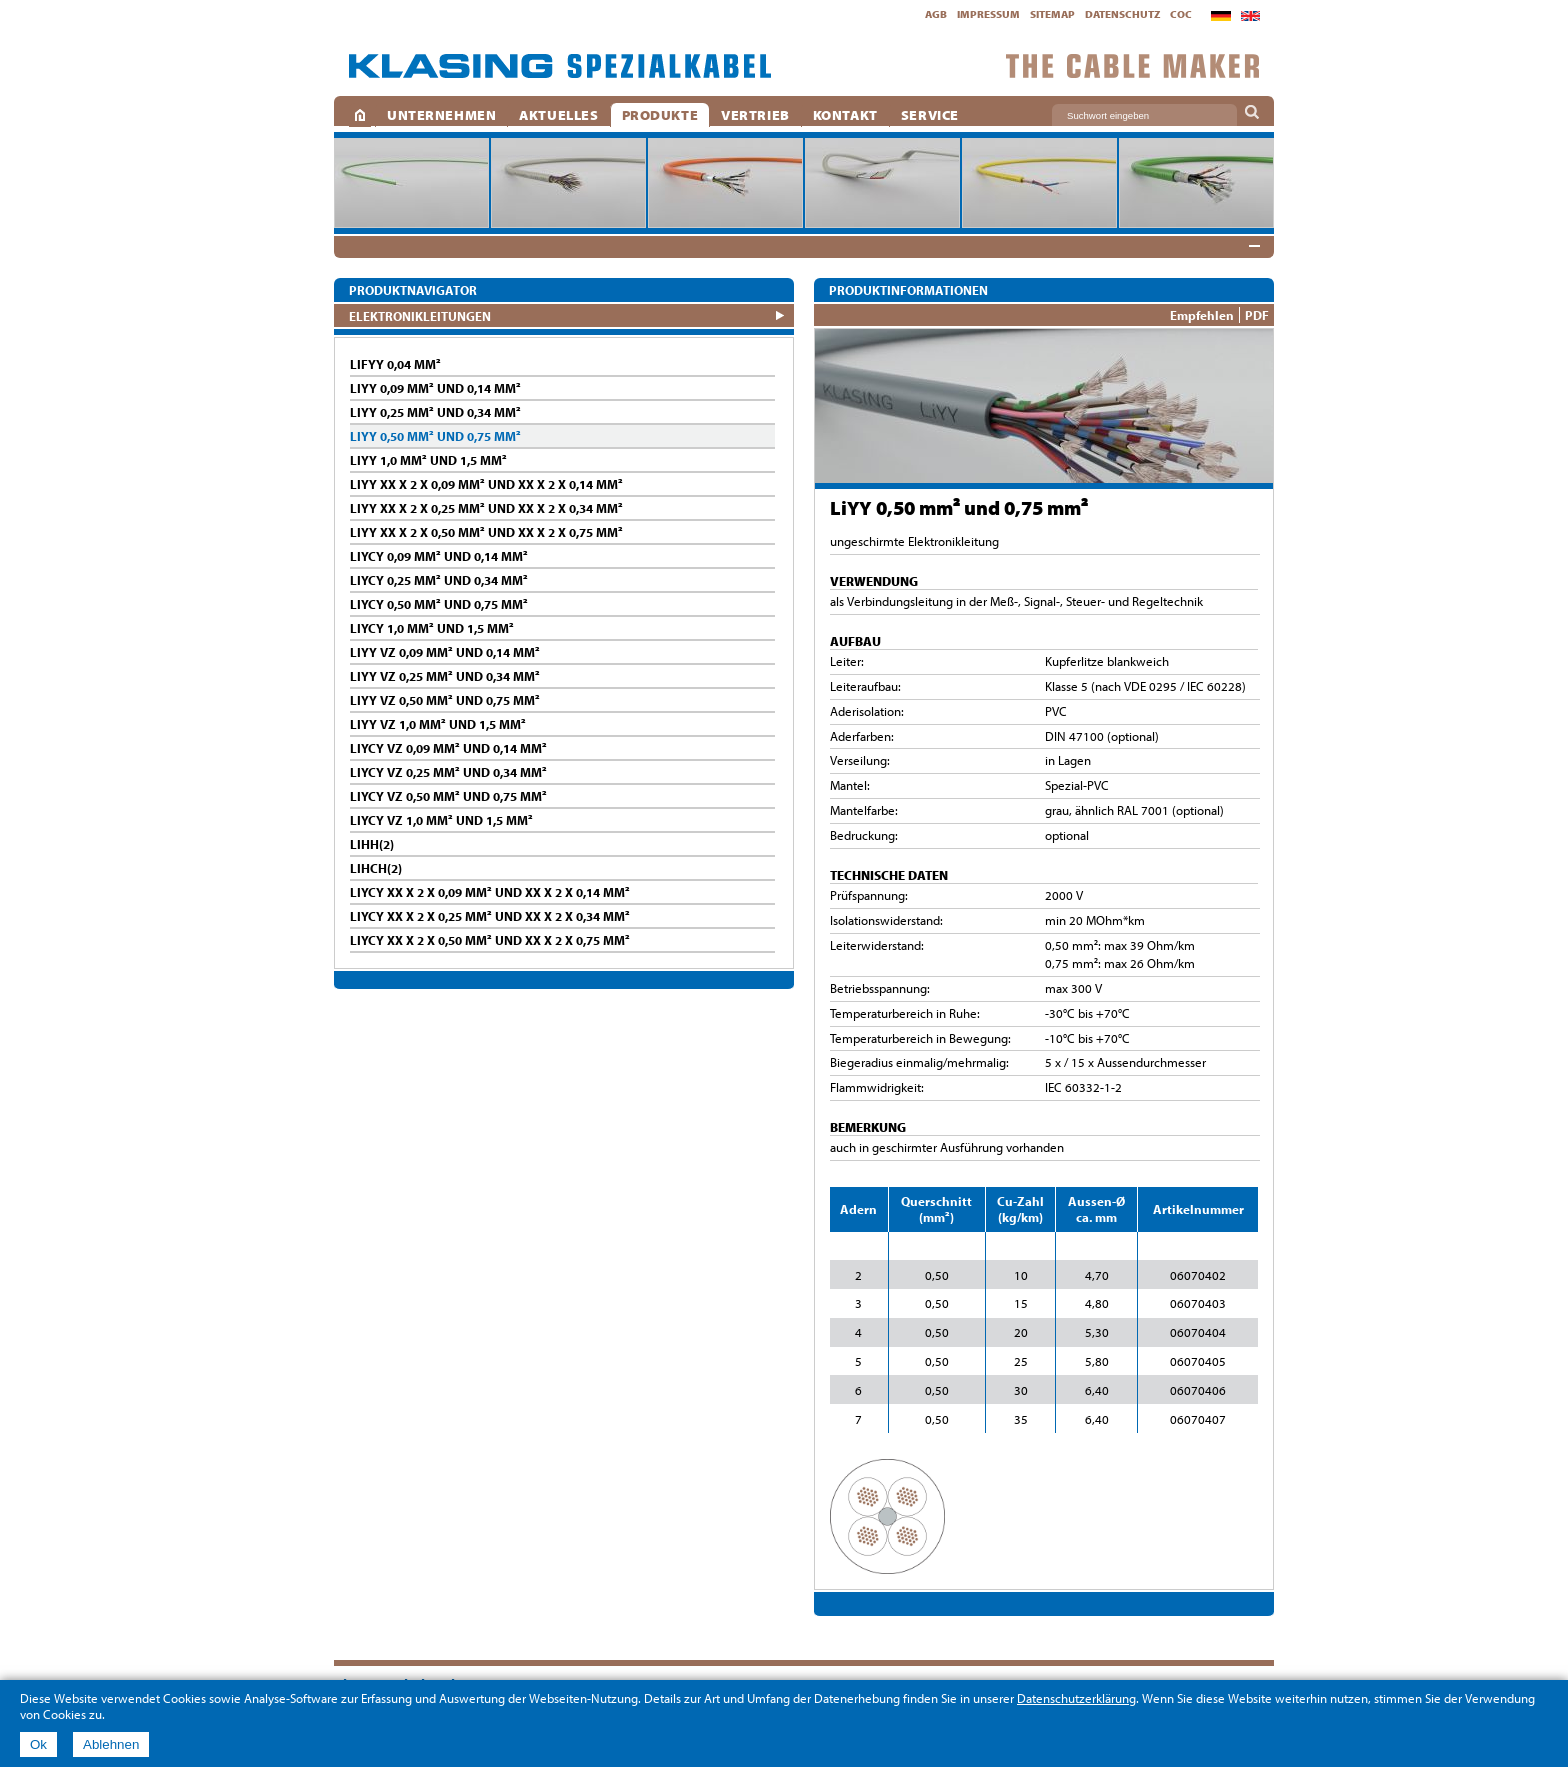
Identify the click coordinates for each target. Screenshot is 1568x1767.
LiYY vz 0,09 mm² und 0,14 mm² (445, 652)
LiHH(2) (372, 844)
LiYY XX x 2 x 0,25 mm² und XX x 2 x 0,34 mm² (486, 508)
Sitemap (1052, 14)
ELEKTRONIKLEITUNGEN (420, 315)
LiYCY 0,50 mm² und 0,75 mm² (439, 604)
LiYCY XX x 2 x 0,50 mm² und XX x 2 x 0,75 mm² (490, 940)
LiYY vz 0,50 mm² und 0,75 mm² (445, 700)
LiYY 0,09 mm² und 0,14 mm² (435, 388)
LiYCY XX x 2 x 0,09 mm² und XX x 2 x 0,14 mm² (490, 892)
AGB (936, 14)
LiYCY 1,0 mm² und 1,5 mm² (432, 628)
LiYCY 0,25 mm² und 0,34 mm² (439, 580)
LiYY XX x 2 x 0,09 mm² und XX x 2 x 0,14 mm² (486, 484)
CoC (1181, 14)
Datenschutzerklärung (1076, 1698)
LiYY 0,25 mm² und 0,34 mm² (435, 412)
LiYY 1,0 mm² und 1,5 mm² (428, 460)
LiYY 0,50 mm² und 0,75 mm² (435, 436)
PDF (1257, 315)
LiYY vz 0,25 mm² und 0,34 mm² (445, 676)
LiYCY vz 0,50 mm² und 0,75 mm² (448, 796)
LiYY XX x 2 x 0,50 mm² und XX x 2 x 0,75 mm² (486, 532)
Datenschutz (1122, 14)
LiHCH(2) (376, 868)
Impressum (988, 14)
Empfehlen (1202, 315)
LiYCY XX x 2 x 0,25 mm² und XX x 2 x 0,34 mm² (490, 916)
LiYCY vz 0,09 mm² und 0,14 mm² (448, 748)
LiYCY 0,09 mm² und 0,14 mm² (439, 556)
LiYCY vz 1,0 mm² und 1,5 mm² (441, 820)
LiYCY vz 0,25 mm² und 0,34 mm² (448, 772)
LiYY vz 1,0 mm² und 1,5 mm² (438, 724)
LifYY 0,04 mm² (395, 364)
